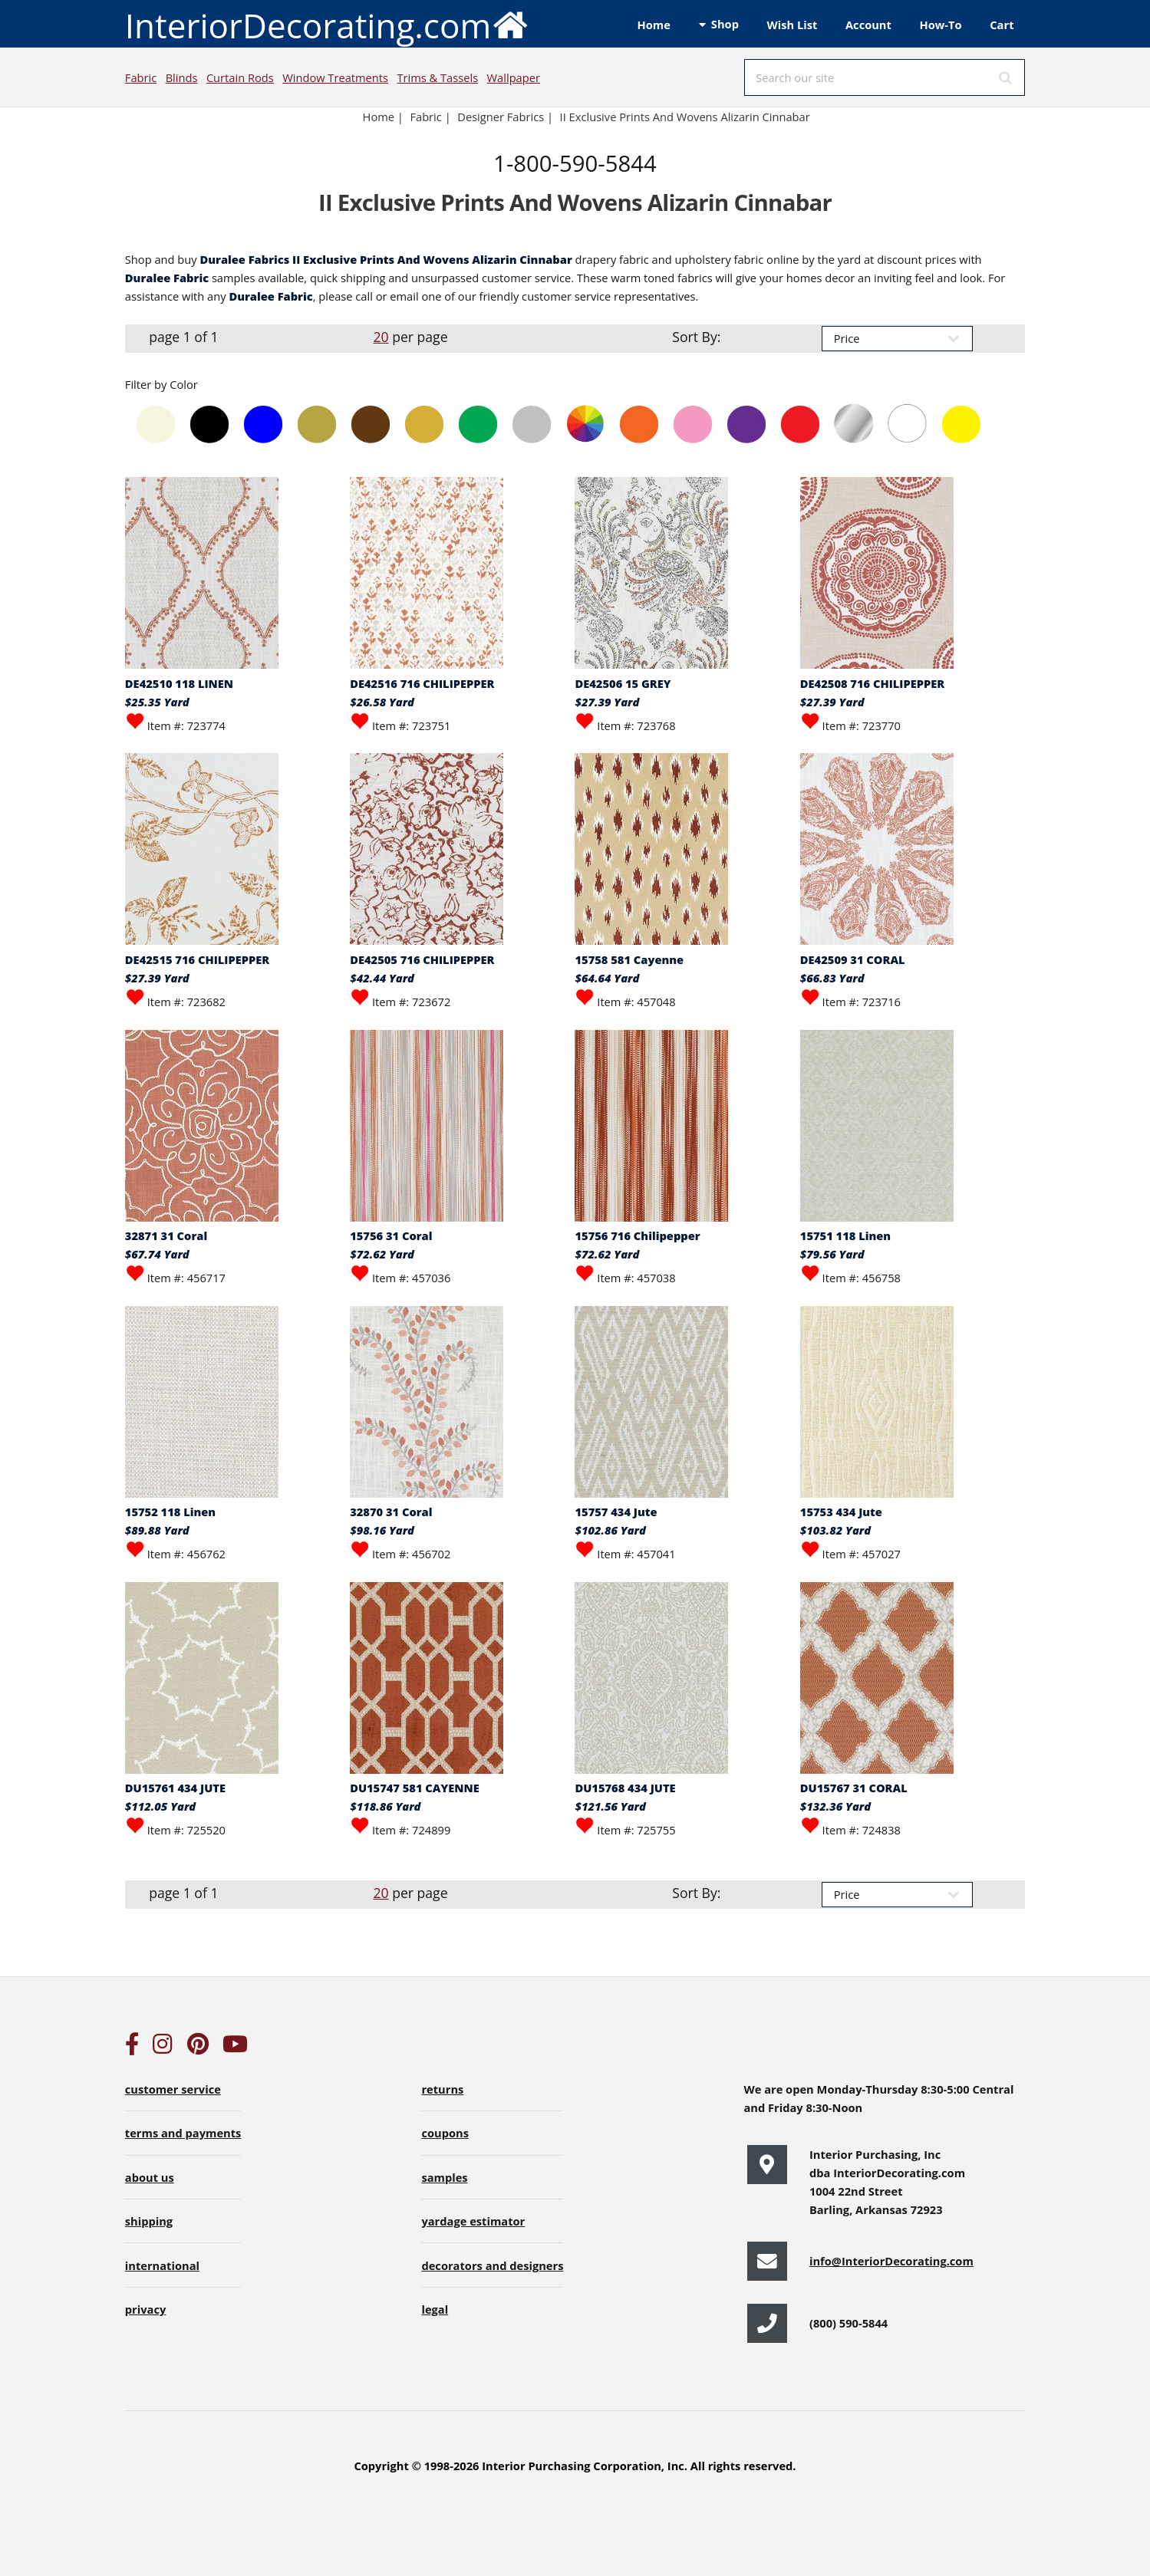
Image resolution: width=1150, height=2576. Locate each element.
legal (434, 2309)
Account (868, 24)
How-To (941, 24)
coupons (445, 2132)
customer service (173, 2089)
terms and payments (183, 2132)
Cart (1001, 24)
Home (654, 24)
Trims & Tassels (437, 77)
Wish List (792, 24)
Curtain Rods (240, 77)
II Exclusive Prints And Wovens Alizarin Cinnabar (685, 116)
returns (442, 2089)
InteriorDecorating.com (327, 24)
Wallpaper (513, 77)
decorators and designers (492, 2265)
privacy (145, 2309)
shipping (149, 2221)
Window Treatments (335, 77)
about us (149, 2177)
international (162, 2265)
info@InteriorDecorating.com (891, 2260)
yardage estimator (473, 2221)
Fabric (141, 77)
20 (380, 336)
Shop (725, 23)
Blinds (182, 77)
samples (444, 2177)
